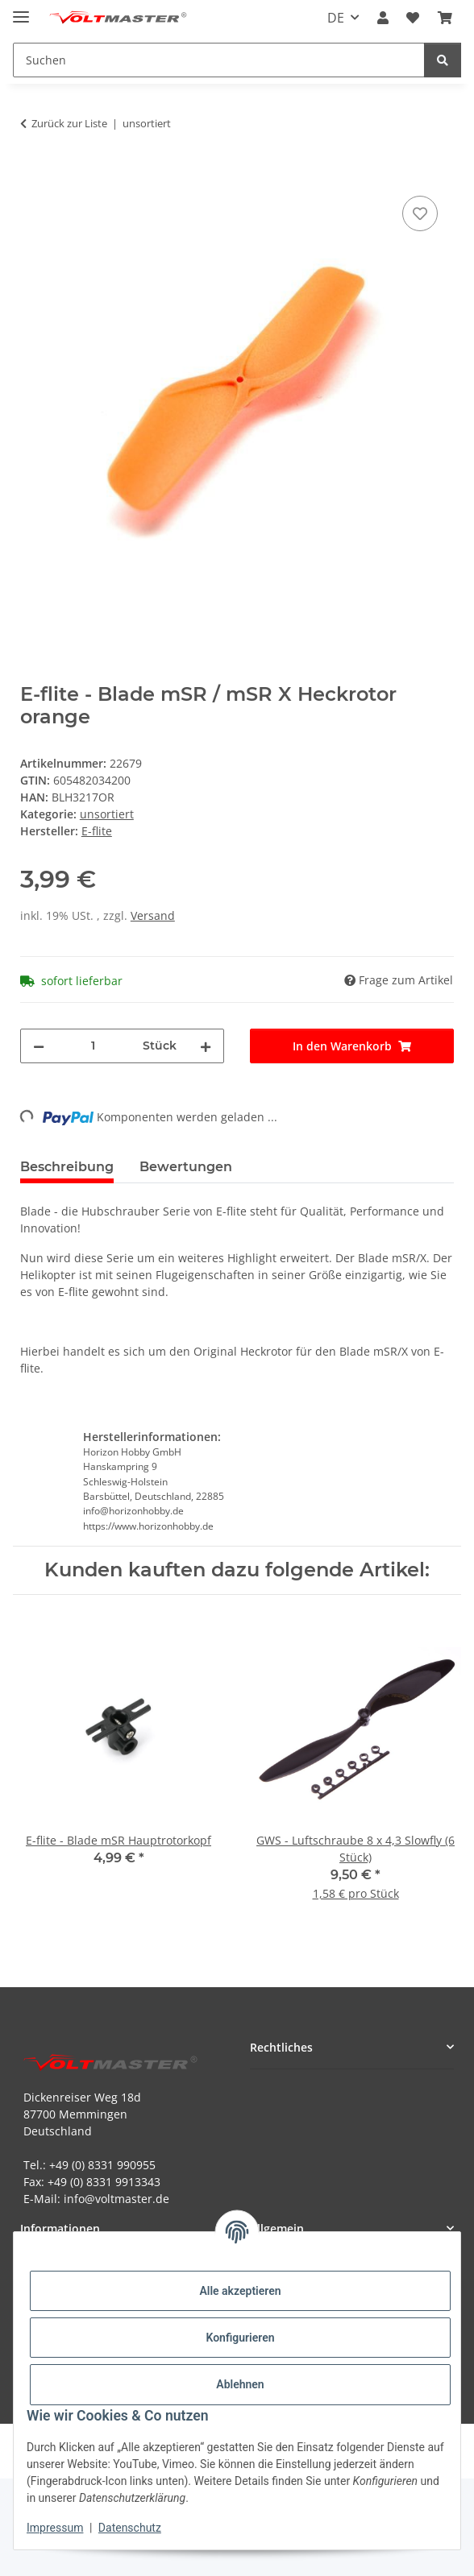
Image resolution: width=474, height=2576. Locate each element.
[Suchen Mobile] (219, 60)
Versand (153, 915)
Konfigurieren (240, 2337)
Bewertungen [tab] (185, 1166)
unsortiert (107, 814)
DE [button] (335, 18)
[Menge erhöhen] (205, 1045)
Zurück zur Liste (69, 123)
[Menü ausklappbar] (21, 10)
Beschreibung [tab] (67, 1166)
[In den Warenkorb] (33, 174)
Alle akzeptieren (240, 2290)
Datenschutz (129, 2527)
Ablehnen (240, 2384)
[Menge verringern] (38, 1045)
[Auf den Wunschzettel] (420, 213)
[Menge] (93, 1045)
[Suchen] (442, 60)
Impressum (55, 2527)
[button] (382, 18)
